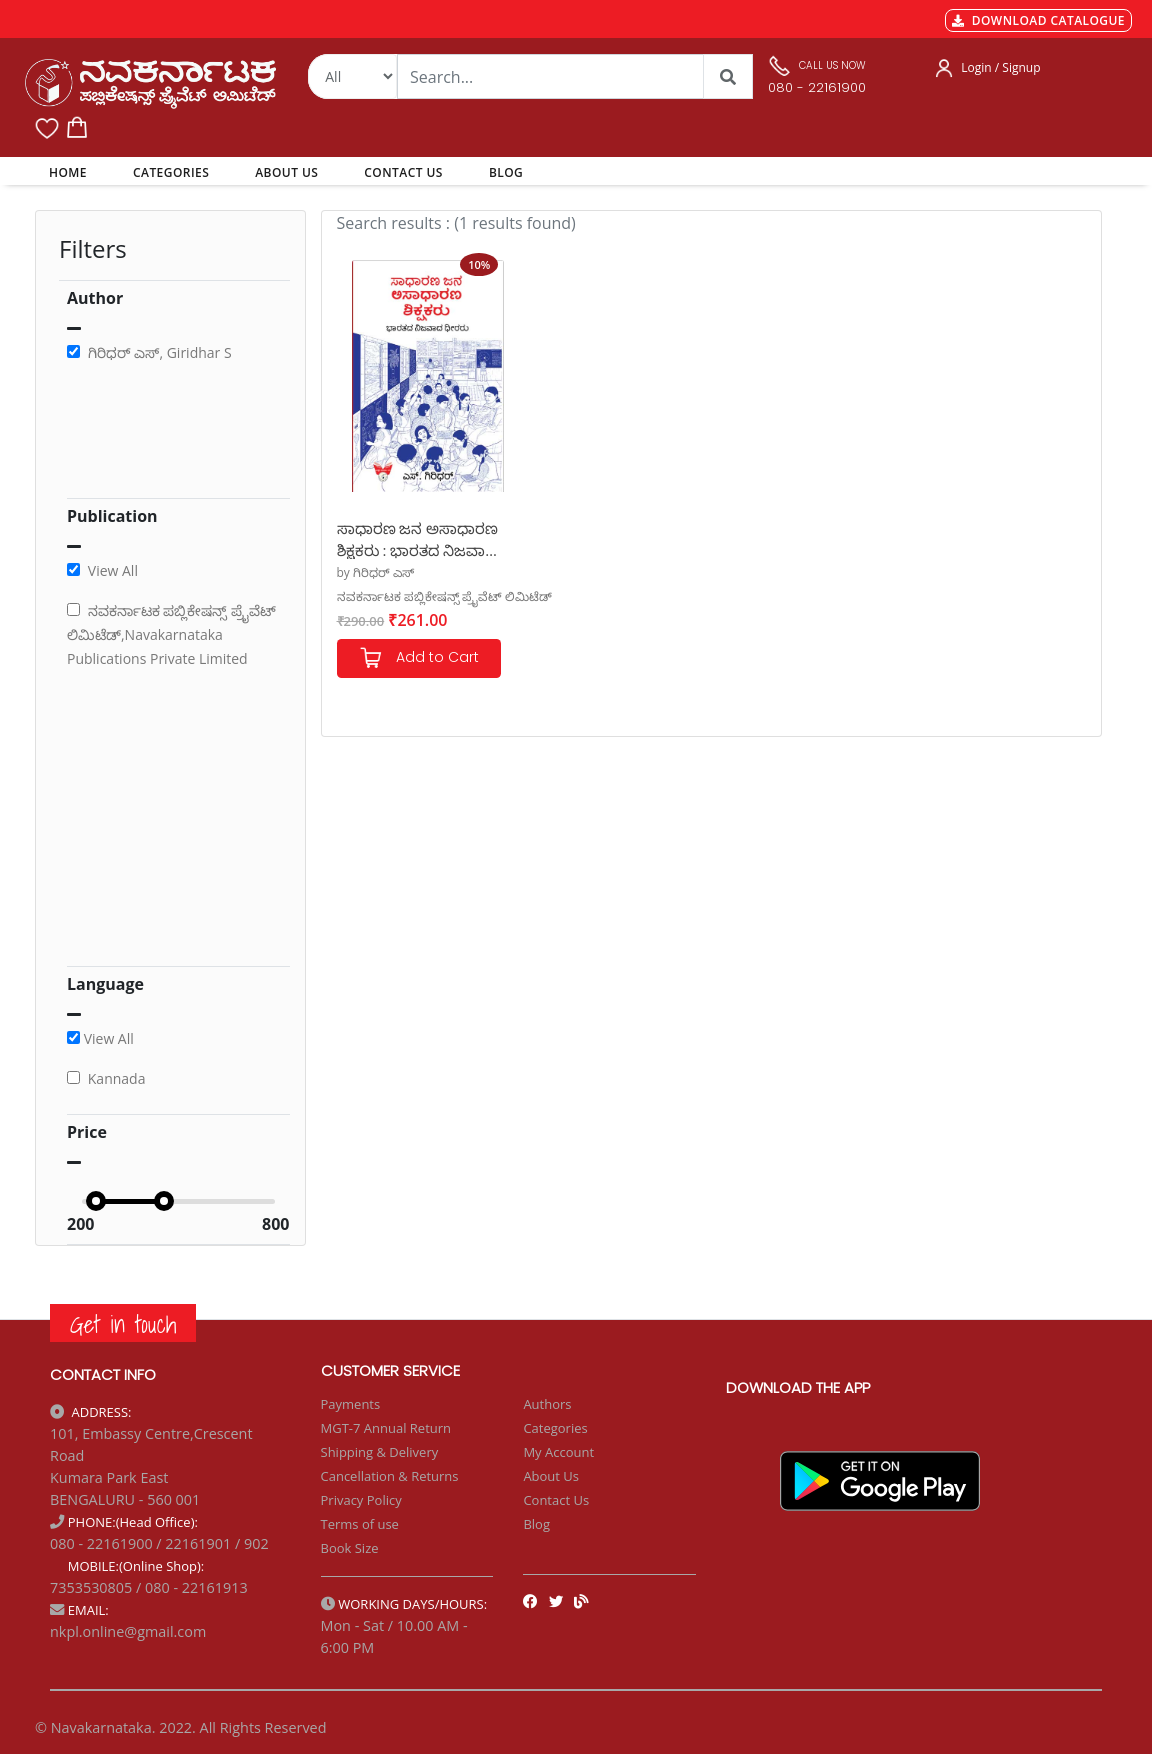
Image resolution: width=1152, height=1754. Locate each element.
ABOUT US (286, 172)
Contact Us (556, 1500)
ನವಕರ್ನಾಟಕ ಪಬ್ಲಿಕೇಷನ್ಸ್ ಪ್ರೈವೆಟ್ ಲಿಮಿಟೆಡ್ (444, 596)
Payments (351, 1404)
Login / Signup (1000, 67)
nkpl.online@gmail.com (128, 1631)
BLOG (506, 172)
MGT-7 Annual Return (386, 1428)
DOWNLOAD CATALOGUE (1038, 20)
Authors (547, 1404)
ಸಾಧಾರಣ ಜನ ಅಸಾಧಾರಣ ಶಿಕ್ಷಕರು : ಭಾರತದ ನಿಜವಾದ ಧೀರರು (418, 538)
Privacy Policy (361, 1500)
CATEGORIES (171, 172)
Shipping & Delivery (380, 1452)
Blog (536, 1524)
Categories (555, 1428)
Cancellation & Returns (390, 1476)
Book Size (350, 1548)
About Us (551, 1476)
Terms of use (360, 1524)
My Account (558, 1452)
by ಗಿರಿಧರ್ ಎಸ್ (376, 572)
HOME (71, 172)
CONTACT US (403, 172)
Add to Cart (419, 658)
